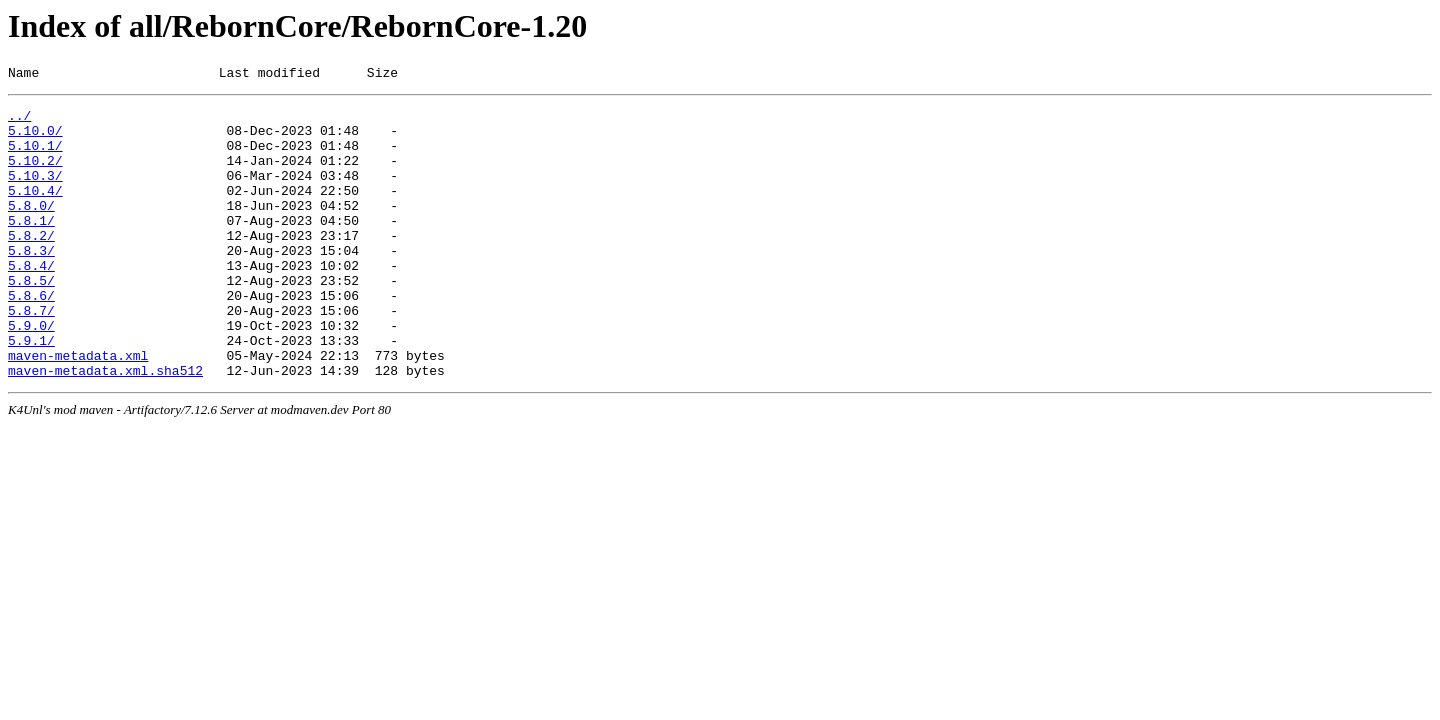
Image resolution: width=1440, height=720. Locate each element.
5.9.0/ (31, 373)
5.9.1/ (31, 391)
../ (19, 121)
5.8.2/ (31, 265)
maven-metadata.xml (78, 409)
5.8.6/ (31, 337)
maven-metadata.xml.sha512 (105, 427)
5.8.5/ (31, 319)
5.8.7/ (31, 355)
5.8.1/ (31, 247)
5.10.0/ (35, 139)
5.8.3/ (31, 283)
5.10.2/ (35, 175)
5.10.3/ (35, 193)
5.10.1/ (35, 157)
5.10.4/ (35, 211)
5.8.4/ (31, 301)
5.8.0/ (31, 229)
